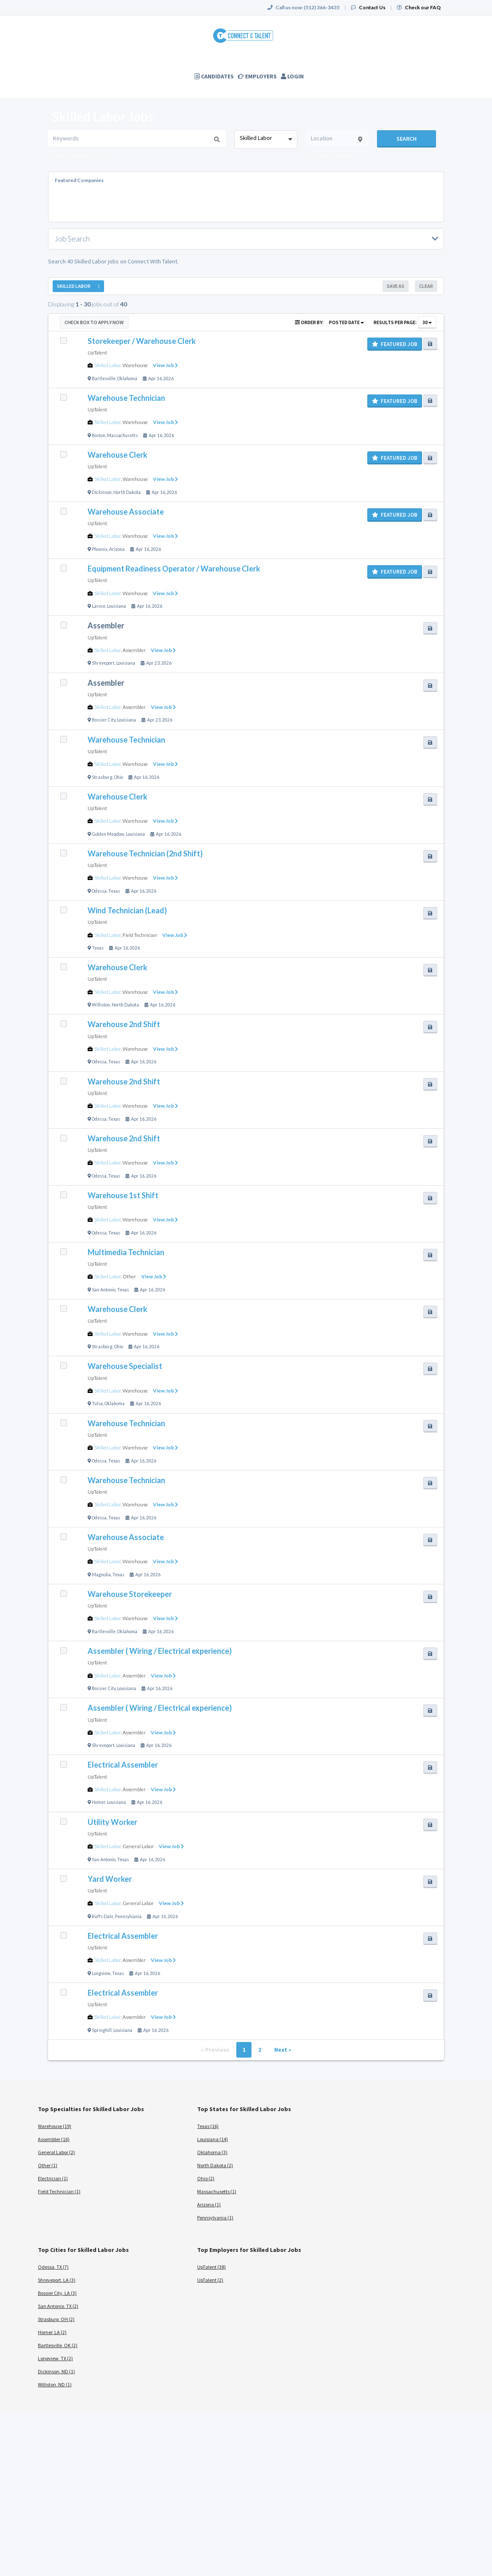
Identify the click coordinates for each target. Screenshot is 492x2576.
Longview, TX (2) (55, 2358)
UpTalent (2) (210, 2280)
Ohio (118, 777)
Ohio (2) (205, 2178)
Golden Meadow (108, 834)
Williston (101, 1004)
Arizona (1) (209, 2204)
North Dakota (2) (215, 2165)
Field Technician (140, 935)
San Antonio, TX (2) (58, 2306)
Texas (114, 891)
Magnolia (101, 1574)
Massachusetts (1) (216, 2191)
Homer (98, 1802)
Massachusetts (122, 435)
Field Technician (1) (59, 2191)
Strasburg (102, 777)
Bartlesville (103, 378)
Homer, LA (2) (52, 2332)
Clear (426, 286)
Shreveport (103, 662)
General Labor (138, 1846)
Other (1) (47, 2165)
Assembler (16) (54, 2139)
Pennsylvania (128, 1916)
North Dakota (127, 492)
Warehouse (135, 365)
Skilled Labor (107, 365)
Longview (101, 1973)
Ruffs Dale (102, 1916)
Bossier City (103, 719)
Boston (98, 435)
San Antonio (103, 1289)
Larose (98, 606)
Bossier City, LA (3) (57, 2293)
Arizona (117, 549)
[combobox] (265, 139)
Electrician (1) (53, 2178)
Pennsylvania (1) (215, 2217)
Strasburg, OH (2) (56, 2319)
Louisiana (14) (212, 2139)
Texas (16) (208, 2126)
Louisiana (116, 606)
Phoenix (99, 549)
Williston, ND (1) (55, 2384)
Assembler (134, 650)
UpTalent (97, 352)
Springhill (102, 2030)
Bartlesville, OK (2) (58, 2345)
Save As (395, 286)
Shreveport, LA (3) (56, 2280)
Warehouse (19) (54, 2126)
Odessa (99, 891)
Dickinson (102, 492)
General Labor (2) (56, 2152)
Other (129, 1276)
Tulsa (97, 1403)
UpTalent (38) (211, 2267)
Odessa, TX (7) (53, 2267)
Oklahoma (127, 378)
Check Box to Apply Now (94, 322)
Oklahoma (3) (212, 2152)
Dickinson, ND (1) (56, 2371)
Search (406, 138)
